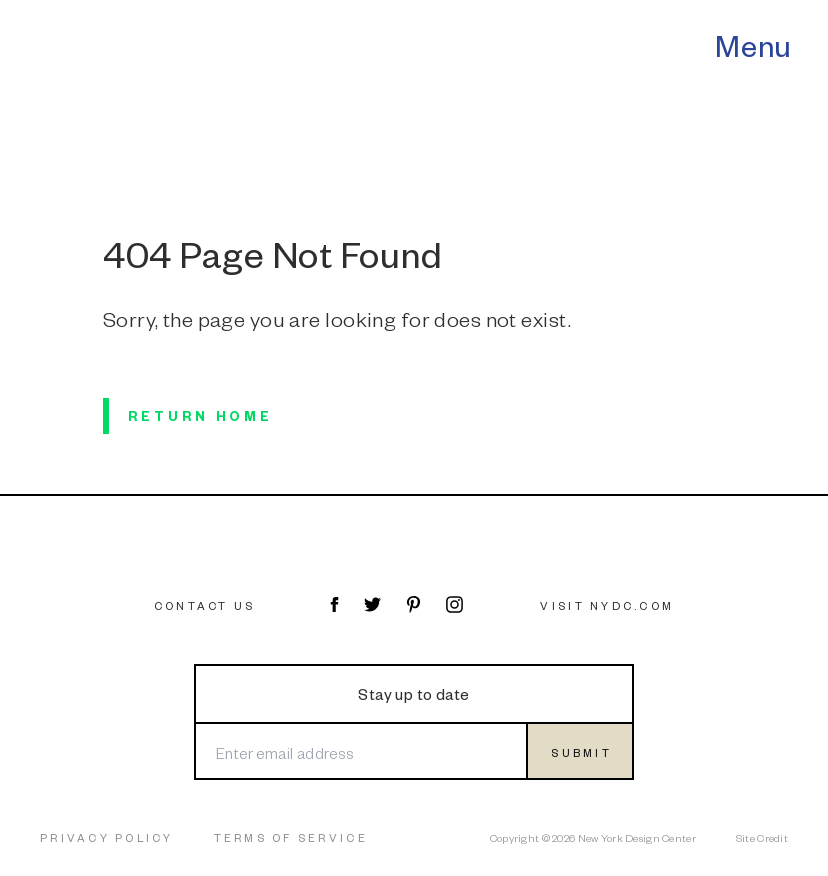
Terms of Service (291, 837)
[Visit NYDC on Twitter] (372, 604)
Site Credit (762, 837)
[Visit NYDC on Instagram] (454, 604)
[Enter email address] (360, 751)
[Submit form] (580, 751)
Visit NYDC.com (607, 605)
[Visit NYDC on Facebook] (333, 604)
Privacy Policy (107, 837)
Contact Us (205, 605)
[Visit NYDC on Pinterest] (413, 604)
